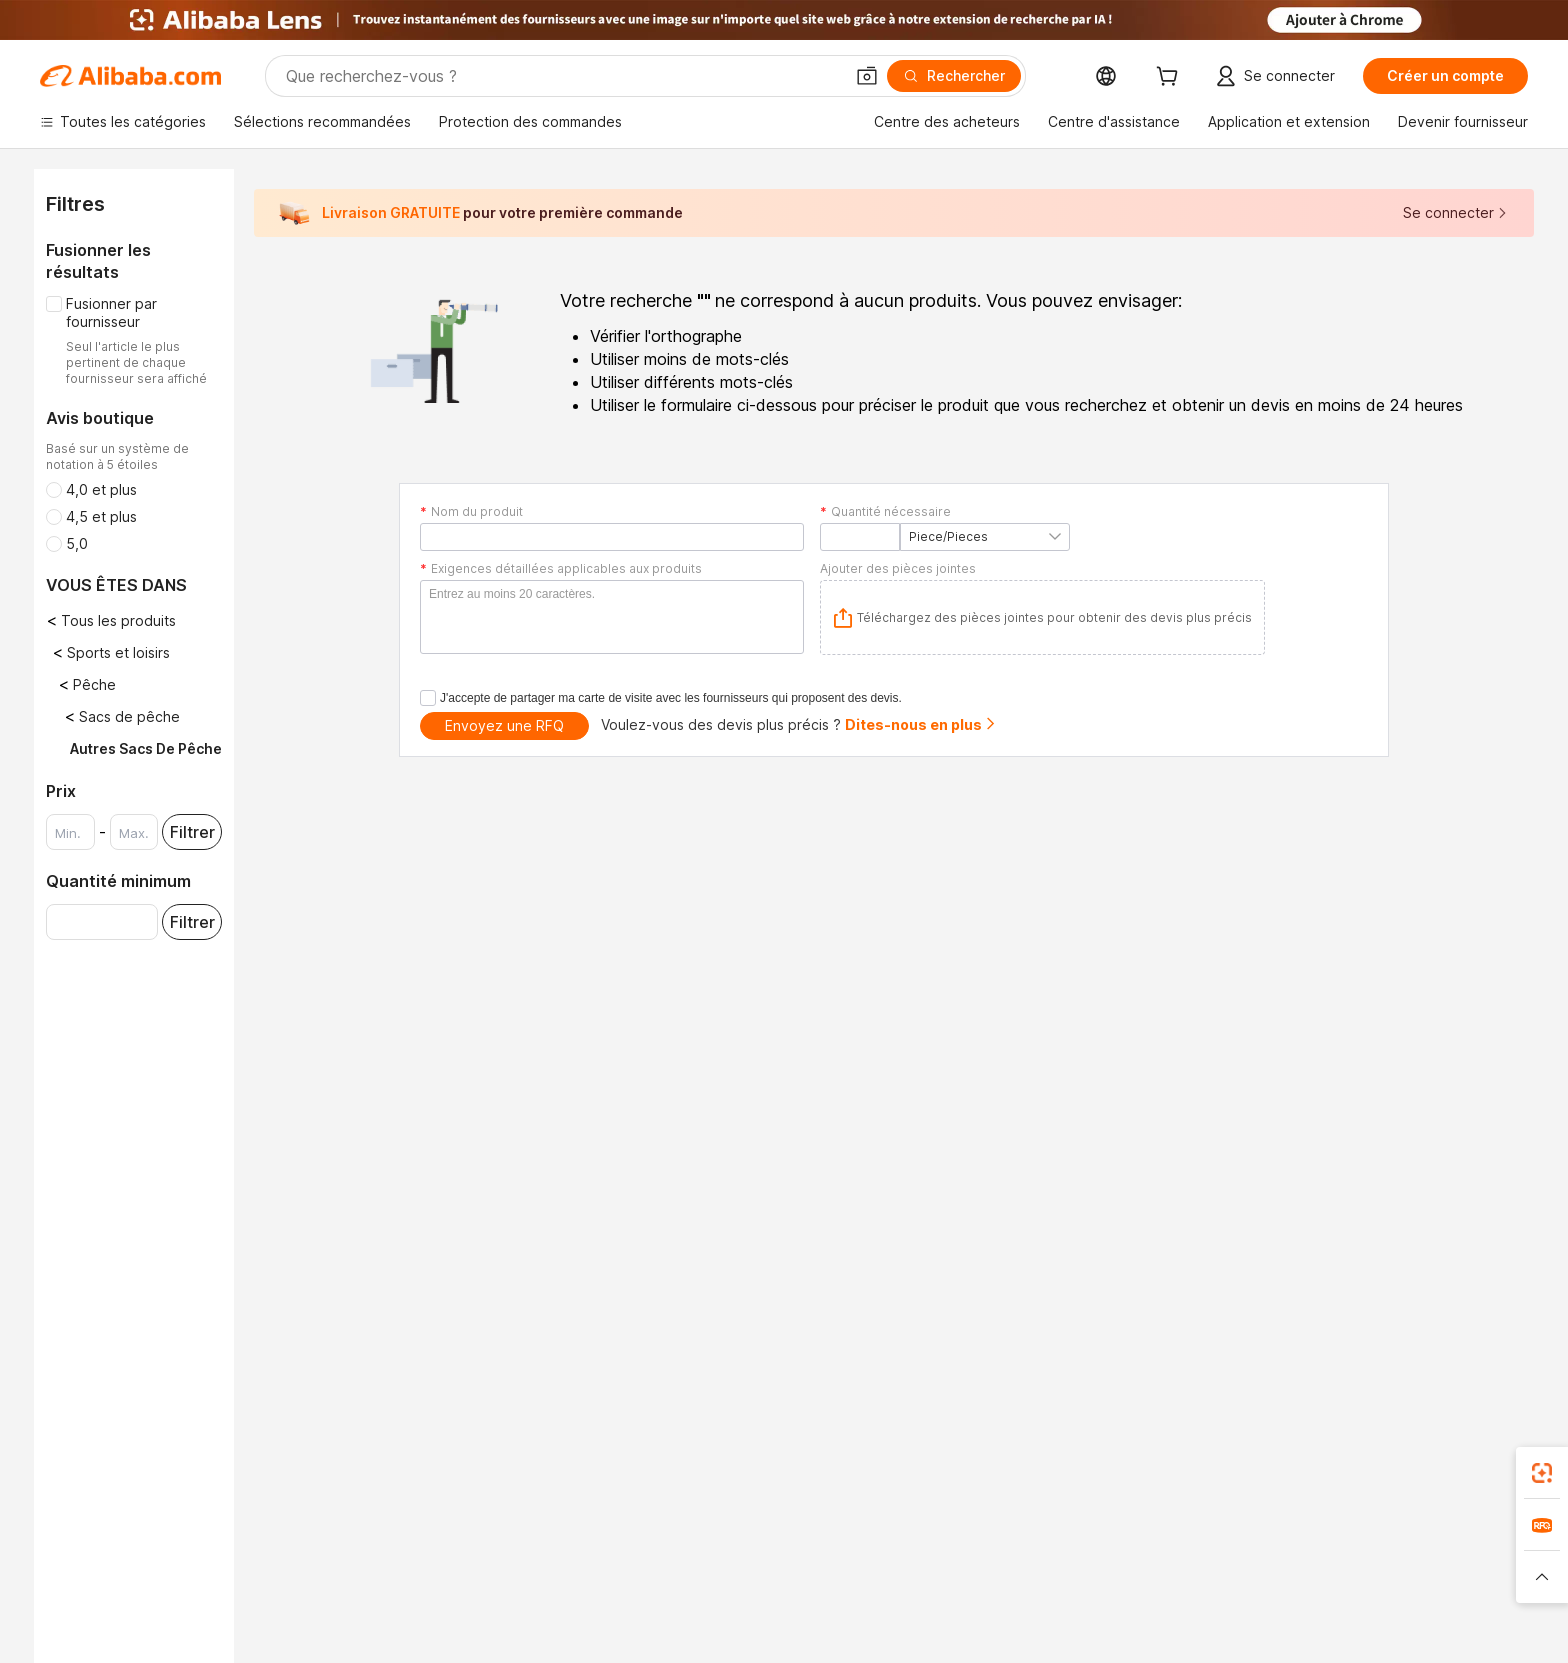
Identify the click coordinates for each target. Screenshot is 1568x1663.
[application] (1042, 617)
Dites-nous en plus (921, 724)
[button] (867, 76)
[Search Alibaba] (562, 76)
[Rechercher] (954, 76)
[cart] (1171, 78)
